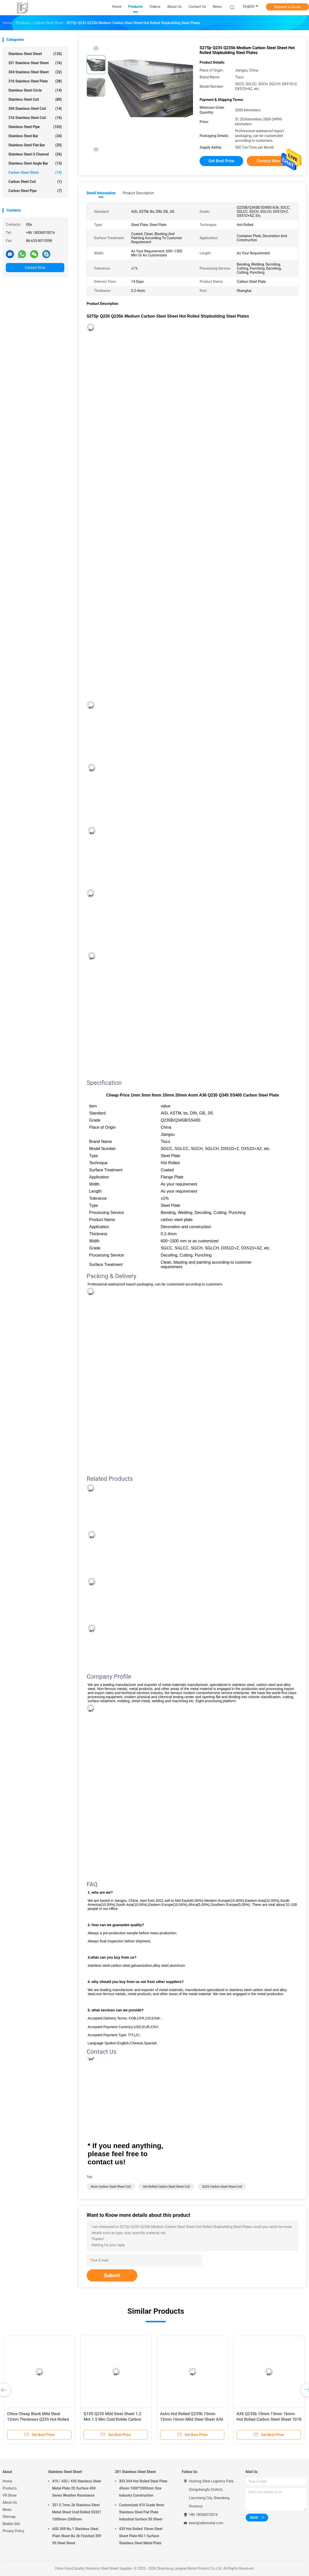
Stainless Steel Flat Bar (35, 145)
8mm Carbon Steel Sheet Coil (111, 2186)
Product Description (138, 193)
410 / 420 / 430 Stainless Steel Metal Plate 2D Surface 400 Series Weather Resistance (76, 2488)
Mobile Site (11, 2524)
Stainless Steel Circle (35, 90)
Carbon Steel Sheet (35, 172)
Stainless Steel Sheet (35, 53)
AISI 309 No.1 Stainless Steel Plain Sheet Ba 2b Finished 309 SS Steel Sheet (76, 2536)
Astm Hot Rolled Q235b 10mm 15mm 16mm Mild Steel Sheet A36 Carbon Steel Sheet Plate (191, 2419)
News (7, 2510)
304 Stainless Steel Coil (35, 108)
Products (10, 2488)
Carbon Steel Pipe (35, 190)
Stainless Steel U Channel (35, 154)
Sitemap (9, 2517)
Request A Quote (287, 7)
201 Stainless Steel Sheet (35, 62)
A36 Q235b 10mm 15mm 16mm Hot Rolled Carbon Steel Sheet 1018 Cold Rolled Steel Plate (269, 2419)
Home (7, 2481)
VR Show (10, 2495)
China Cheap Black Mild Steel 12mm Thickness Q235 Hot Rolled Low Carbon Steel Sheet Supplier (38, 2419)
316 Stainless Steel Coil (35, 117)
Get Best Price (221, 161)
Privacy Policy (13, 2531)
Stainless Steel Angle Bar (35, 163)
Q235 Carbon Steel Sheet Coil (222, 2186)
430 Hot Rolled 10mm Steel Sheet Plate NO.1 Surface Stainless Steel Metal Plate (141, 2536)
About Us (10, 2502)
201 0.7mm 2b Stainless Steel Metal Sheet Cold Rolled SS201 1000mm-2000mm (76, 2512)
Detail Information (101, 193)
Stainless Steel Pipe (35, 126)
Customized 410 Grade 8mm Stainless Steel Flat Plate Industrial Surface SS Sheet (141, 2512)
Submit (112, 2275)
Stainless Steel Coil (35, 99)
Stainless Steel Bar (35, 135)
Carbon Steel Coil (35, 181)
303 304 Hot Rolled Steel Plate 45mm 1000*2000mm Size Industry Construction (143, 2488)
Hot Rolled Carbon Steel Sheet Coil (166, 2186)
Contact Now (35, 268)
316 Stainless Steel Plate (35, 81)
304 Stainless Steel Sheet (35, 72)
